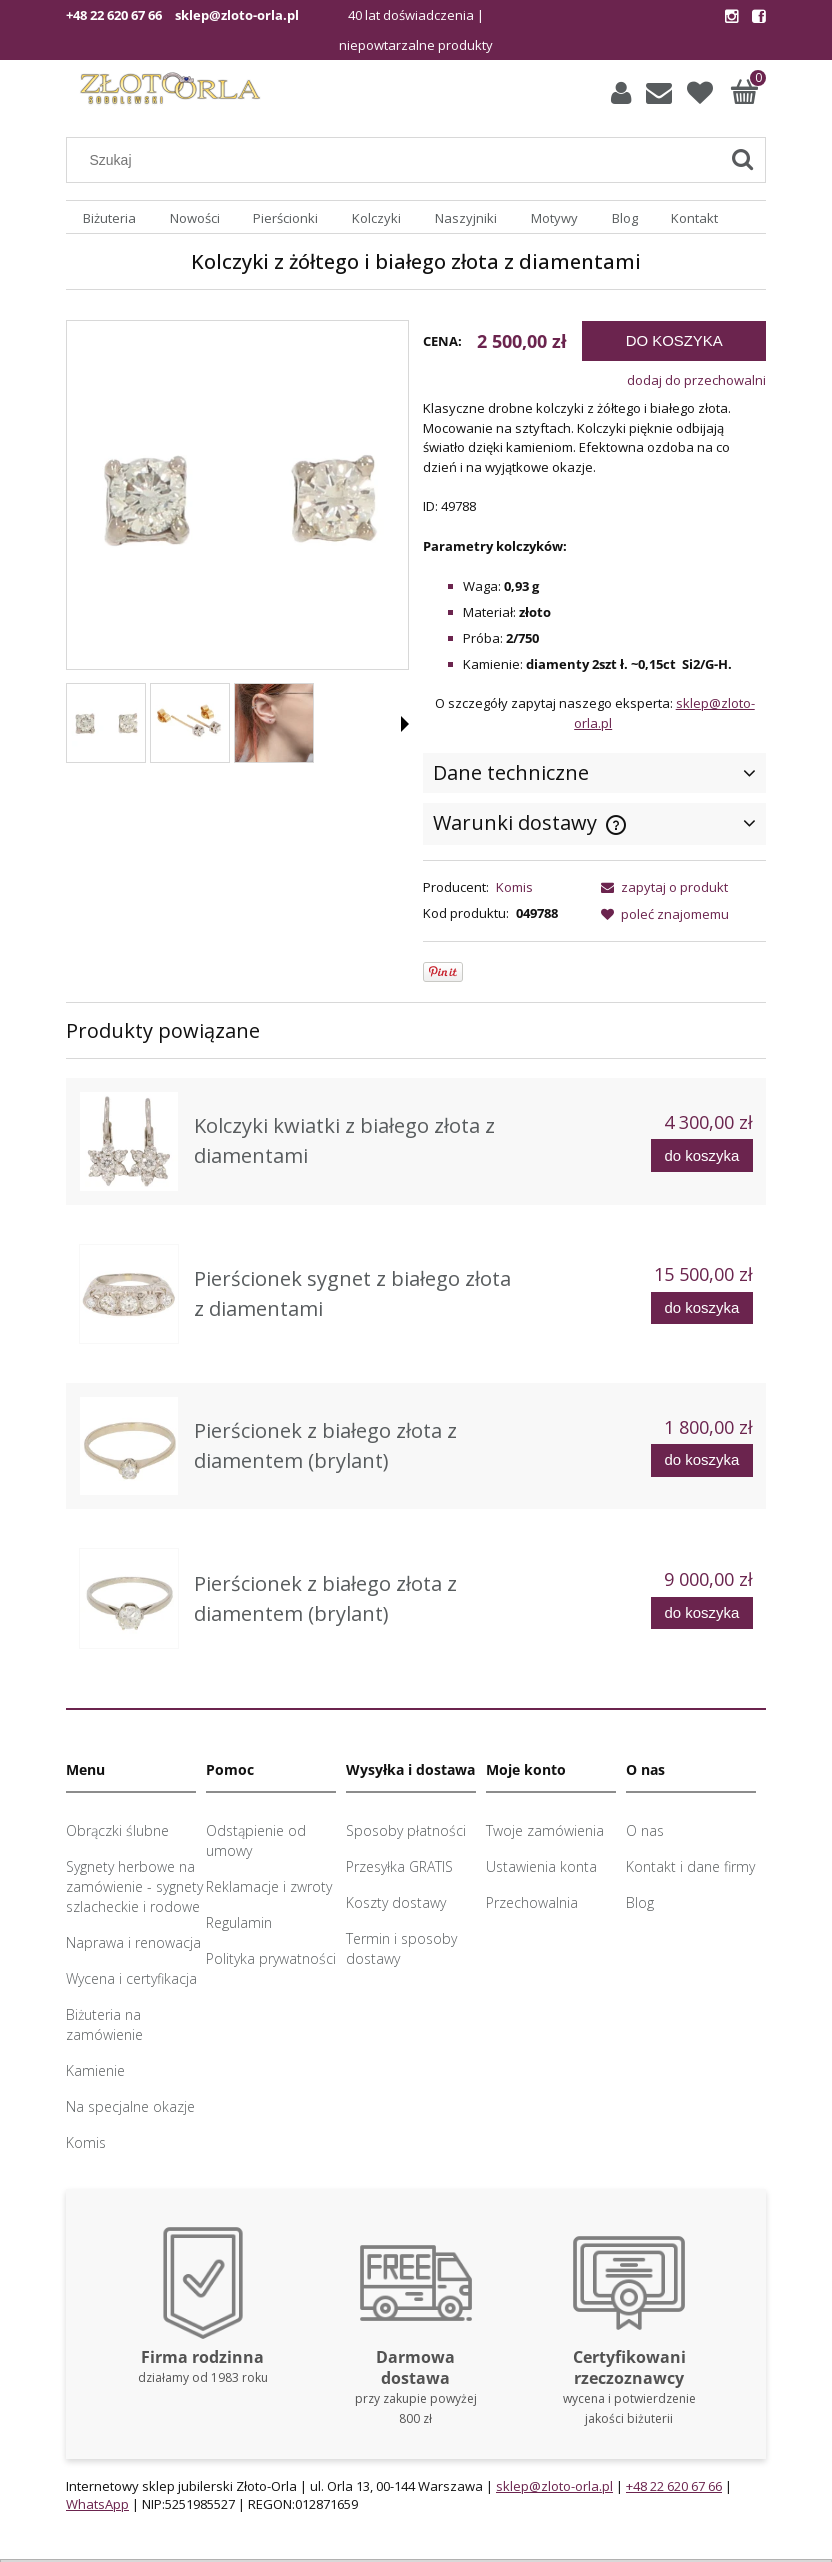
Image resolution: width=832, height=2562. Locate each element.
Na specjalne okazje (130, 2106)
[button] (405, 724)
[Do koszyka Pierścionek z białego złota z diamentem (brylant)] (702, 1460)
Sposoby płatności (406, 1830)
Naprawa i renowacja (133, 1942)
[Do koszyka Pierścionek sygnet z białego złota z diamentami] (702, 1308)
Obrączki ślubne (117, 1830)
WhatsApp (97, 2504)
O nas (645, 1830)
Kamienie (95, 2070)
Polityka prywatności (271, 1958)
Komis (514, 887)
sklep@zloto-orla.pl (237, 15)
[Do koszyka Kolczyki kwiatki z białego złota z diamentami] (702, 1155)
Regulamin (239, 1922)
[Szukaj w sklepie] (397, 160)
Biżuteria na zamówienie (104, 2024)
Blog (640, 1902)
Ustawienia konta (541, 1866)
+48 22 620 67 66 (114, 15)
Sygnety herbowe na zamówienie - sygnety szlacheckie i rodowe (134, 1886)
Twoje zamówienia (545, 1830)
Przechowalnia (532, 1902)
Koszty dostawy (396, 1902)
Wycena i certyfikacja (131, 1978)
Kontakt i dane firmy (690, 1866)
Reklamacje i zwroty (269, 1886)
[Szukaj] (742, 160)
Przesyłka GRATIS (399, 1866)
